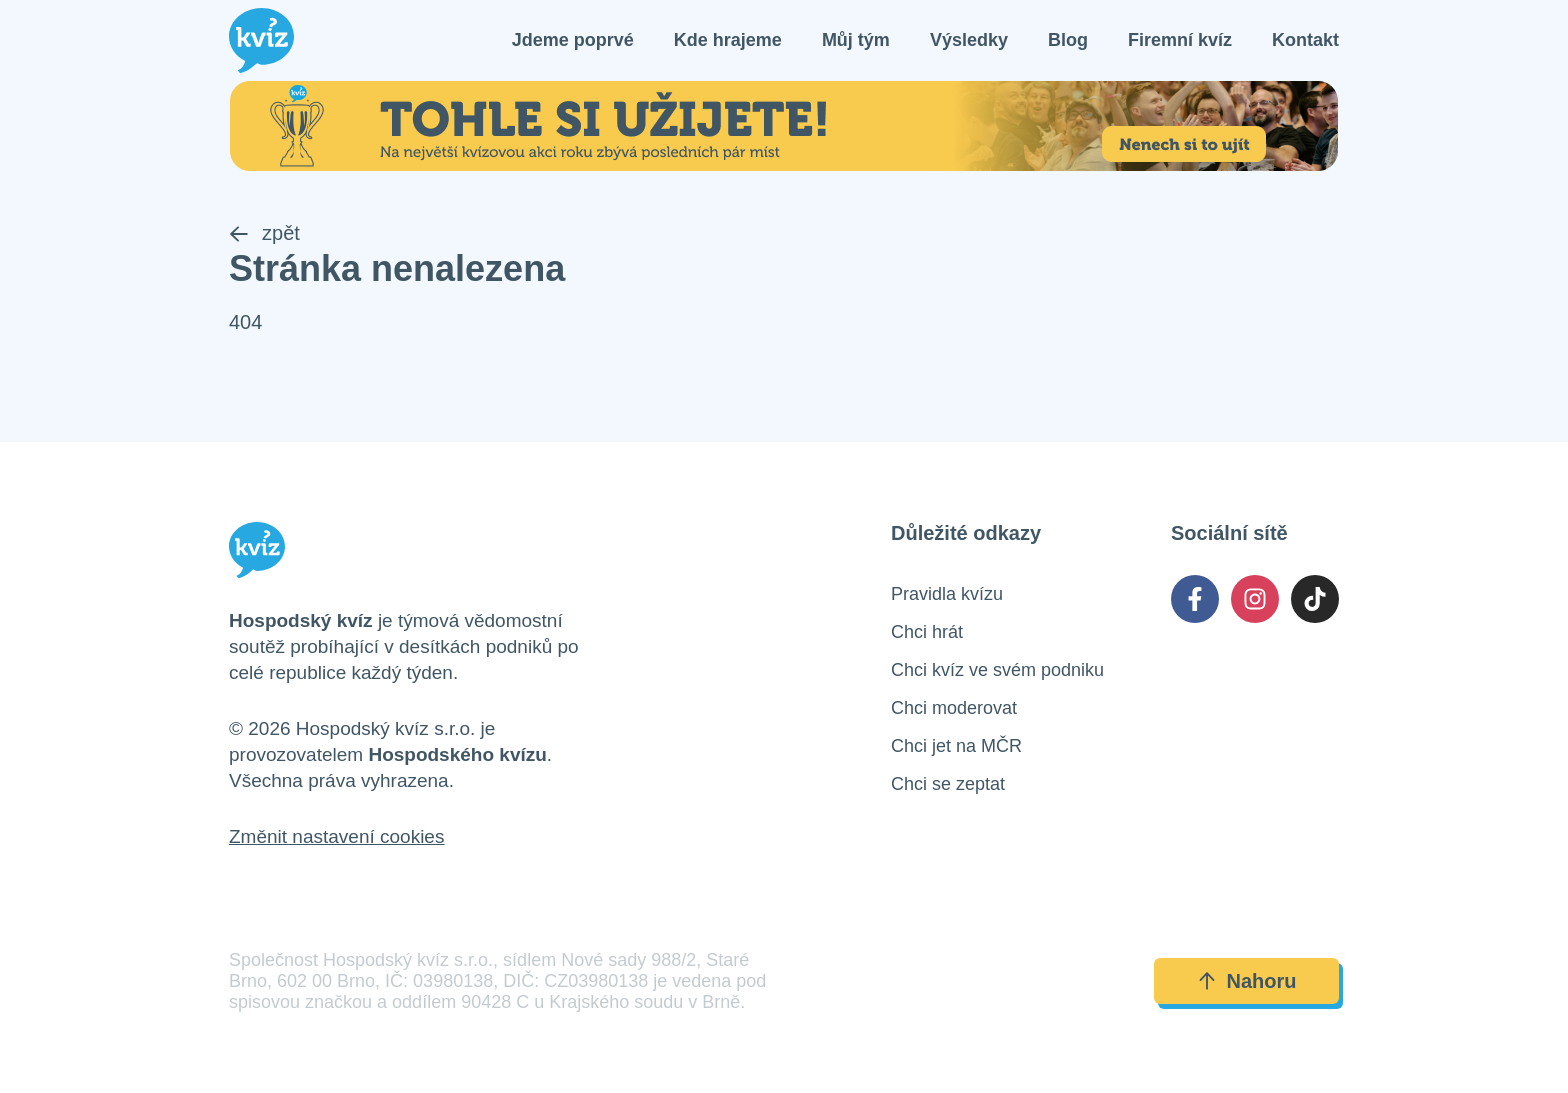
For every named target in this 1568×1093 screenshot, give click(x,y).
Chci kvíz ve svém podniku (997, 670)
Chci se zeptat (948, 784)
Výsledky (969, 40)
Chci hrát (927, 632)
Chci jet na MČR (956, 746)
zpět (264, 233)
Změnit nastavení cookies (336, 836)
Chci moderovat (954, 708)
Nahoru (1247, 981)
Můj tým (856, 40)
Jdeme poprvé (573, 40)
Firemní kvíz (1180, 40)
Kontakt (1305, 40)
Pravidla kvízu (947, 594)
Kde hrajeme (728, 40)
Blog (1068, 40)
